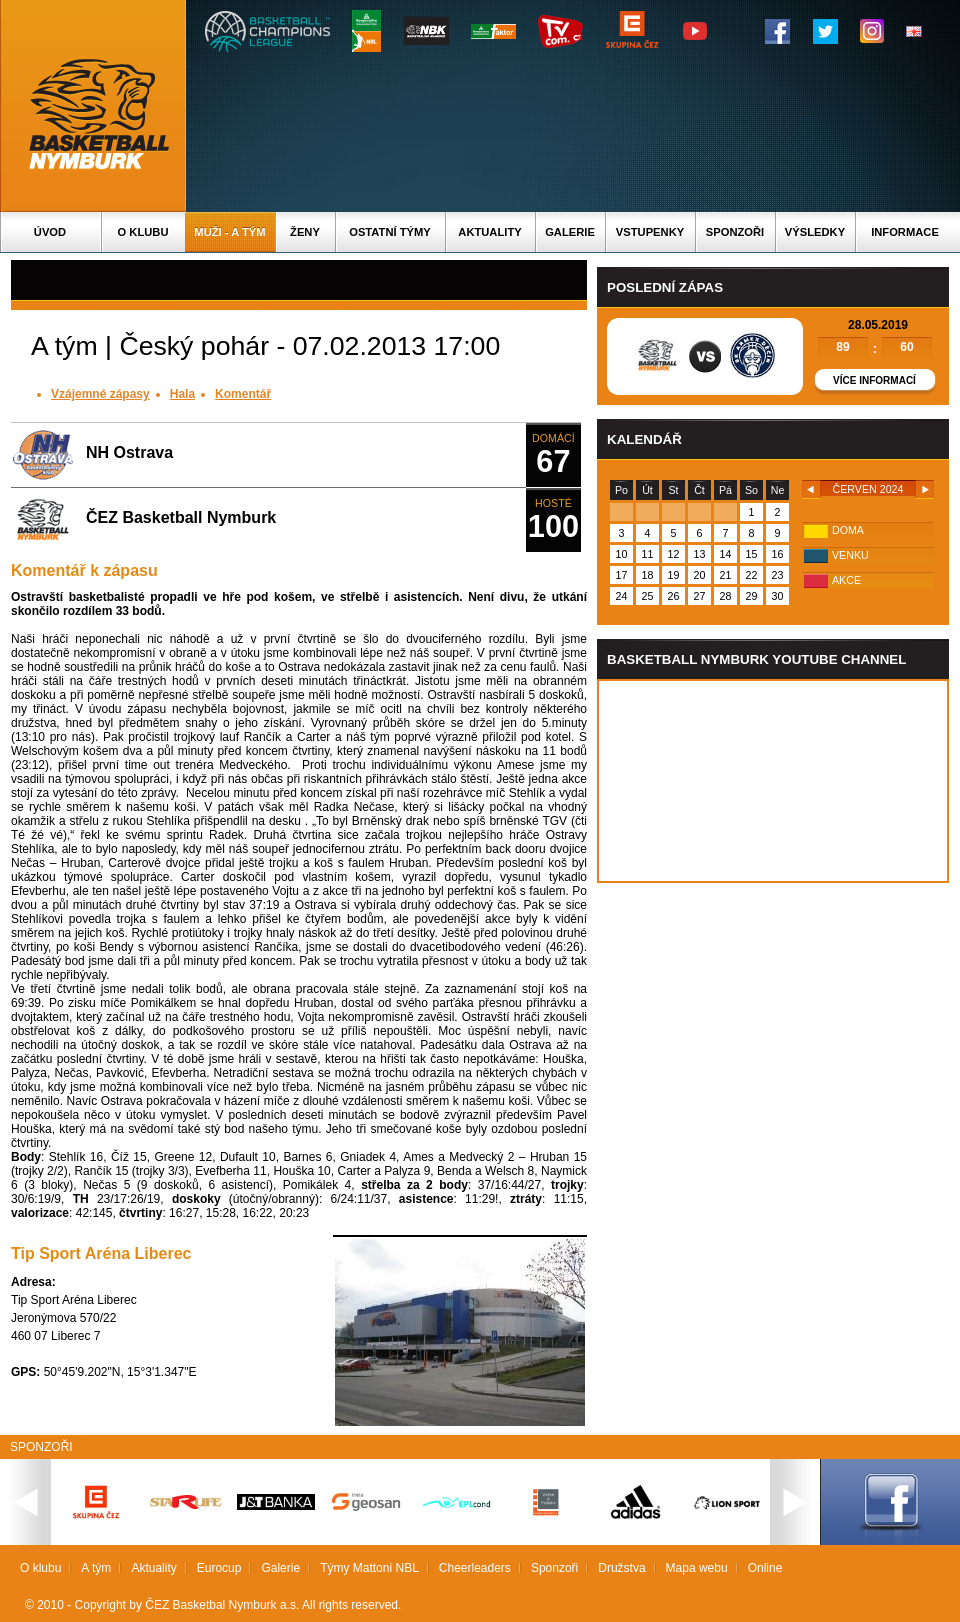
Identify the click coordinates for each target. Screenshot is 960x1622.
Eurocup (219, 1568)
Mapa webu (697, 1568)
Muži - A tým (229, 232)
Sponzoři (735, 232)
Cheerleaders (475, 1568)
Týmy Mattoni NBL (369, 1568)
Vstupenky (650, 232)
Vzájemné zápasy (100, 394)
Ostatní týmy (390, 232)
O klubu (143, 232)
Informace (905, 232)
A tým (96, 1568)
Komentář (243, 394)
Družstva (621, 1568)
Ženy (305, 232)
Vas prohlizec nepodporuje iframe (773, 781)
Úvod (50, 232)
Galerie (570, 232)
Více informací (874, 380)
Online (765, 1568)
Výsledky (815, 232)
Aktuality (489, 232)
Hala (182, 394)
